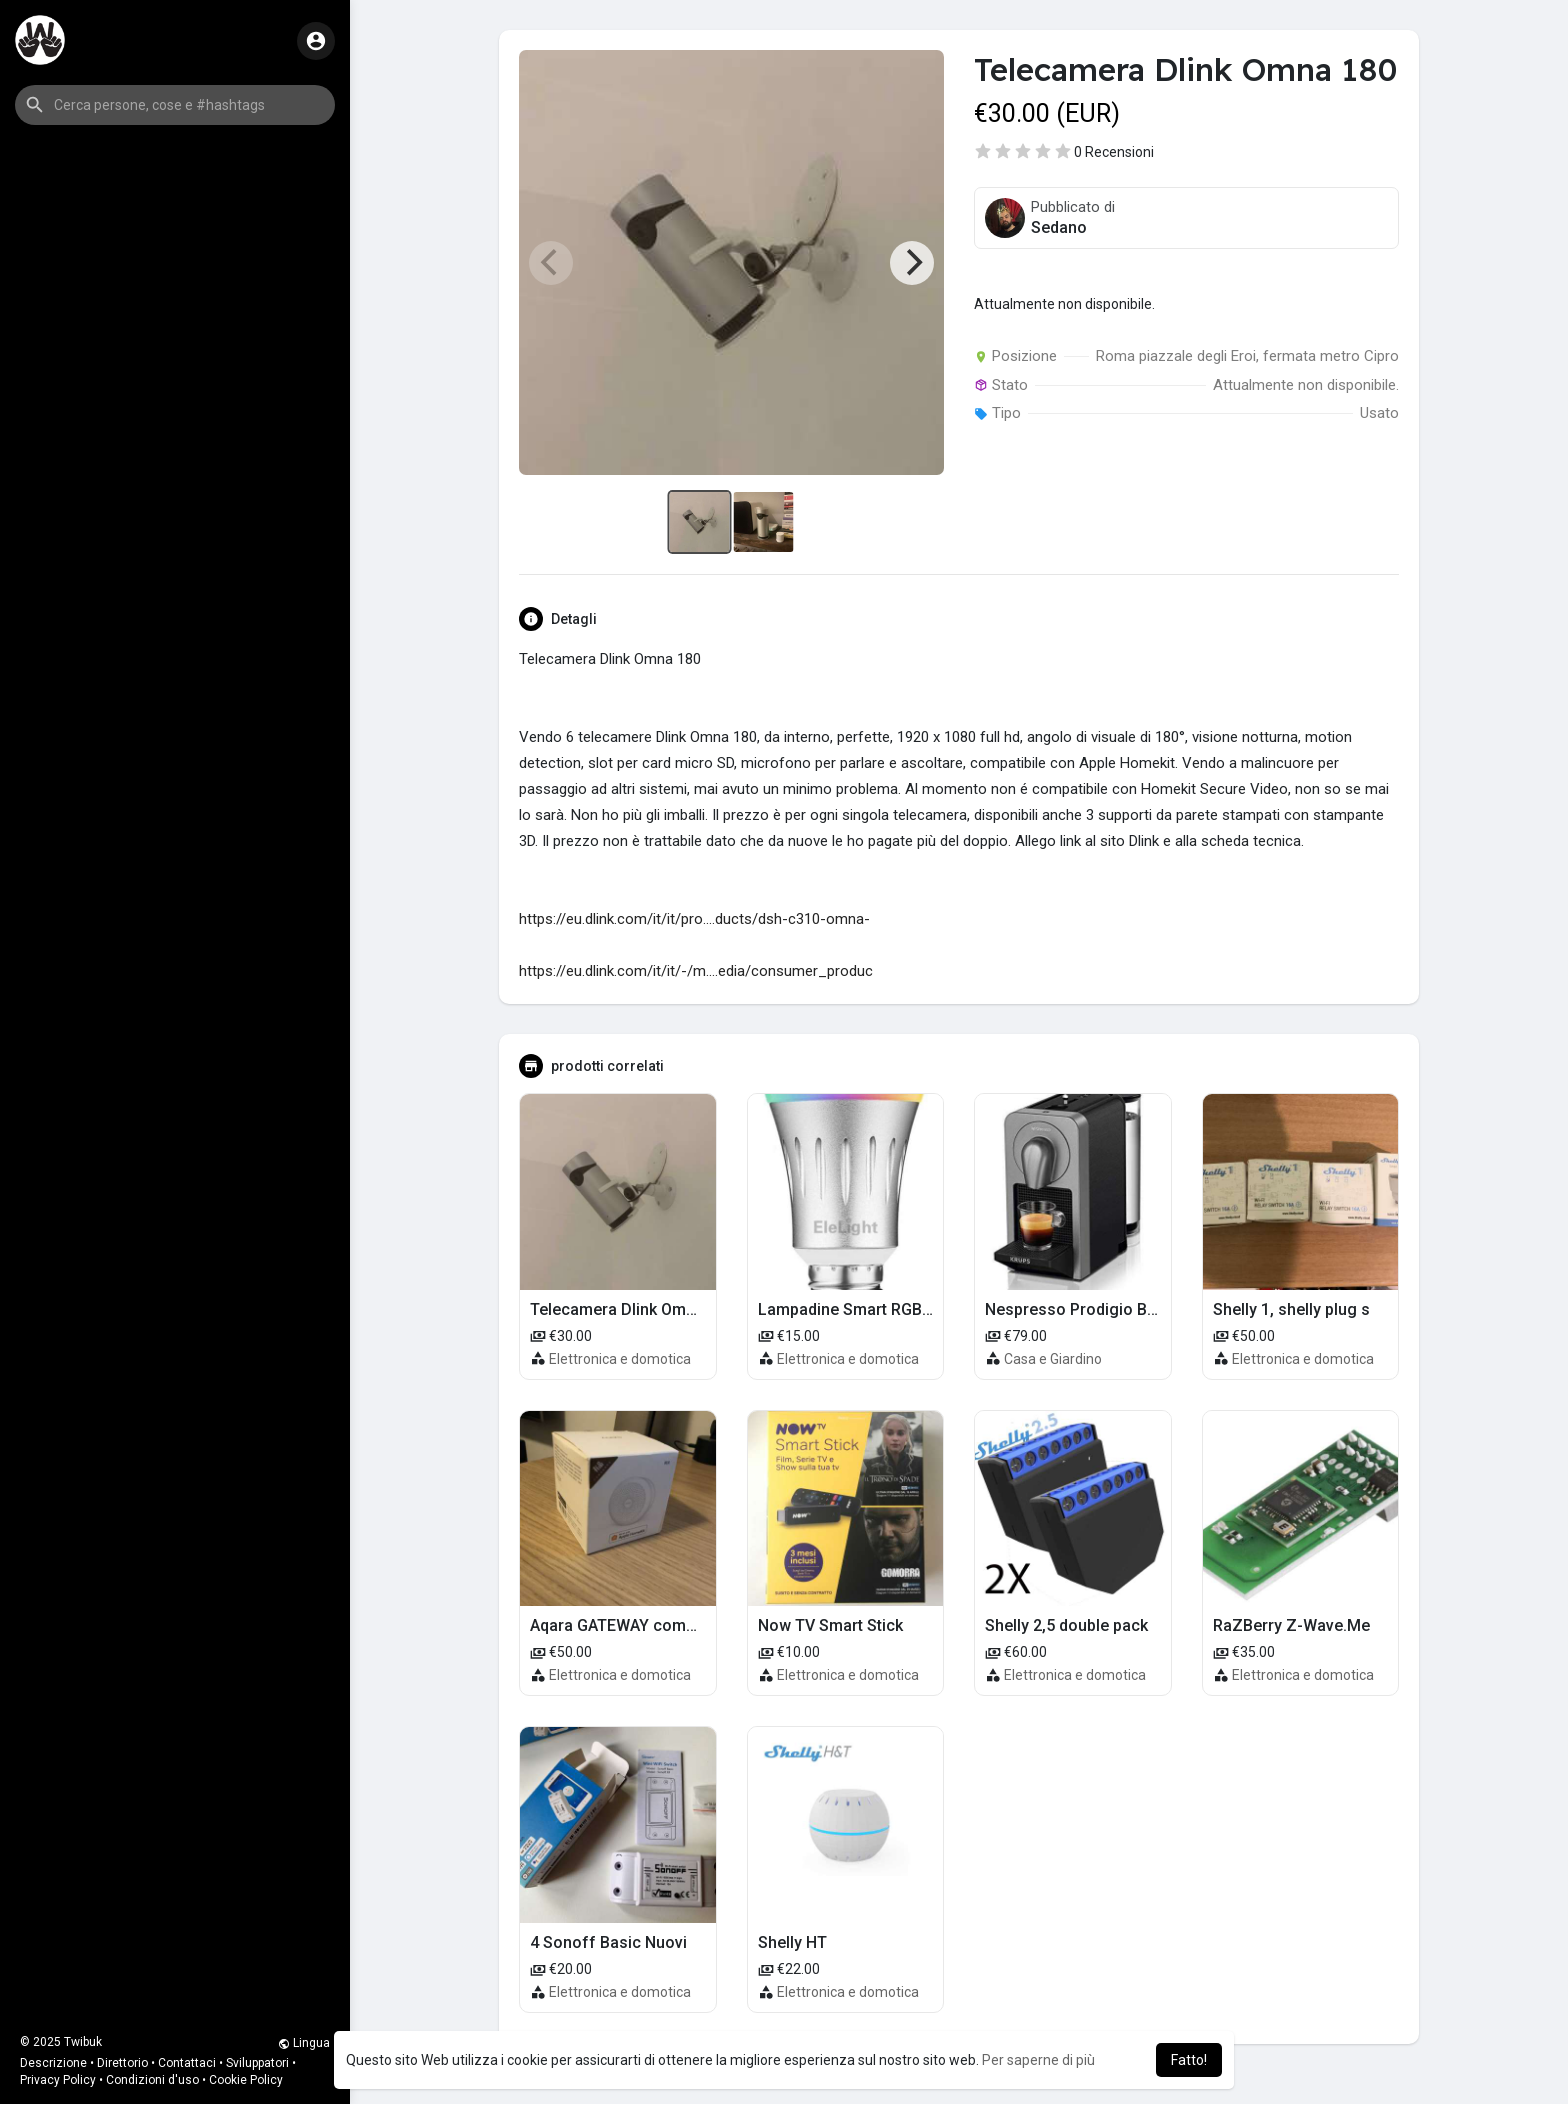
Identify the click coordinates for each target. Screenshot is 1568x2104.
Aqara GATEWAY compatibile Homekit (667, 1625)
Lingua (304, 2043)
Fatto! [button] (1189, 2060)
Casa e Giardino (1053, 1359)
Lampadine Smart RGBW (847, 1309)
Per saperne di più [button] (1038, 2060)
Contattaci (187, 2063)
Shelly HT (792, 1942)
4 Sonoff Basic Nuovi (608, 1942)
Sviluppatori (257, 2063)
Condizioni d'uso (152, 2080)
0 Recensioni (1114, 152)
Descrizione (53, 2063)
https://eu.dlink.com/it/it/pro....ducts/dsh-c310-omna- (694, 919)
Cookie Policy (246, 2080)
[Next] (912, 263)
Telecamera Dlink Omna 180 (632, 1309)
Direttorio (122, 2063)
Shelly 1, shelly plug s (1291, 1309)
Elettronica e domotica (620, 1359)
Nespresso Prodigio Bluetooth (1096, 1309)
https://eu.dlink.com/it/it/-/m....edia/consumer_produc (696, 971)
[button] (175, 105)
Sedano (1059, 227)
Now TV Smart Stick (830, 1625)
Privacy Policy (58, 2080)
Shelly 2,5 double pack (1066, 1625)
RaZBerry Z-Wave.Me (1291, 1625)
